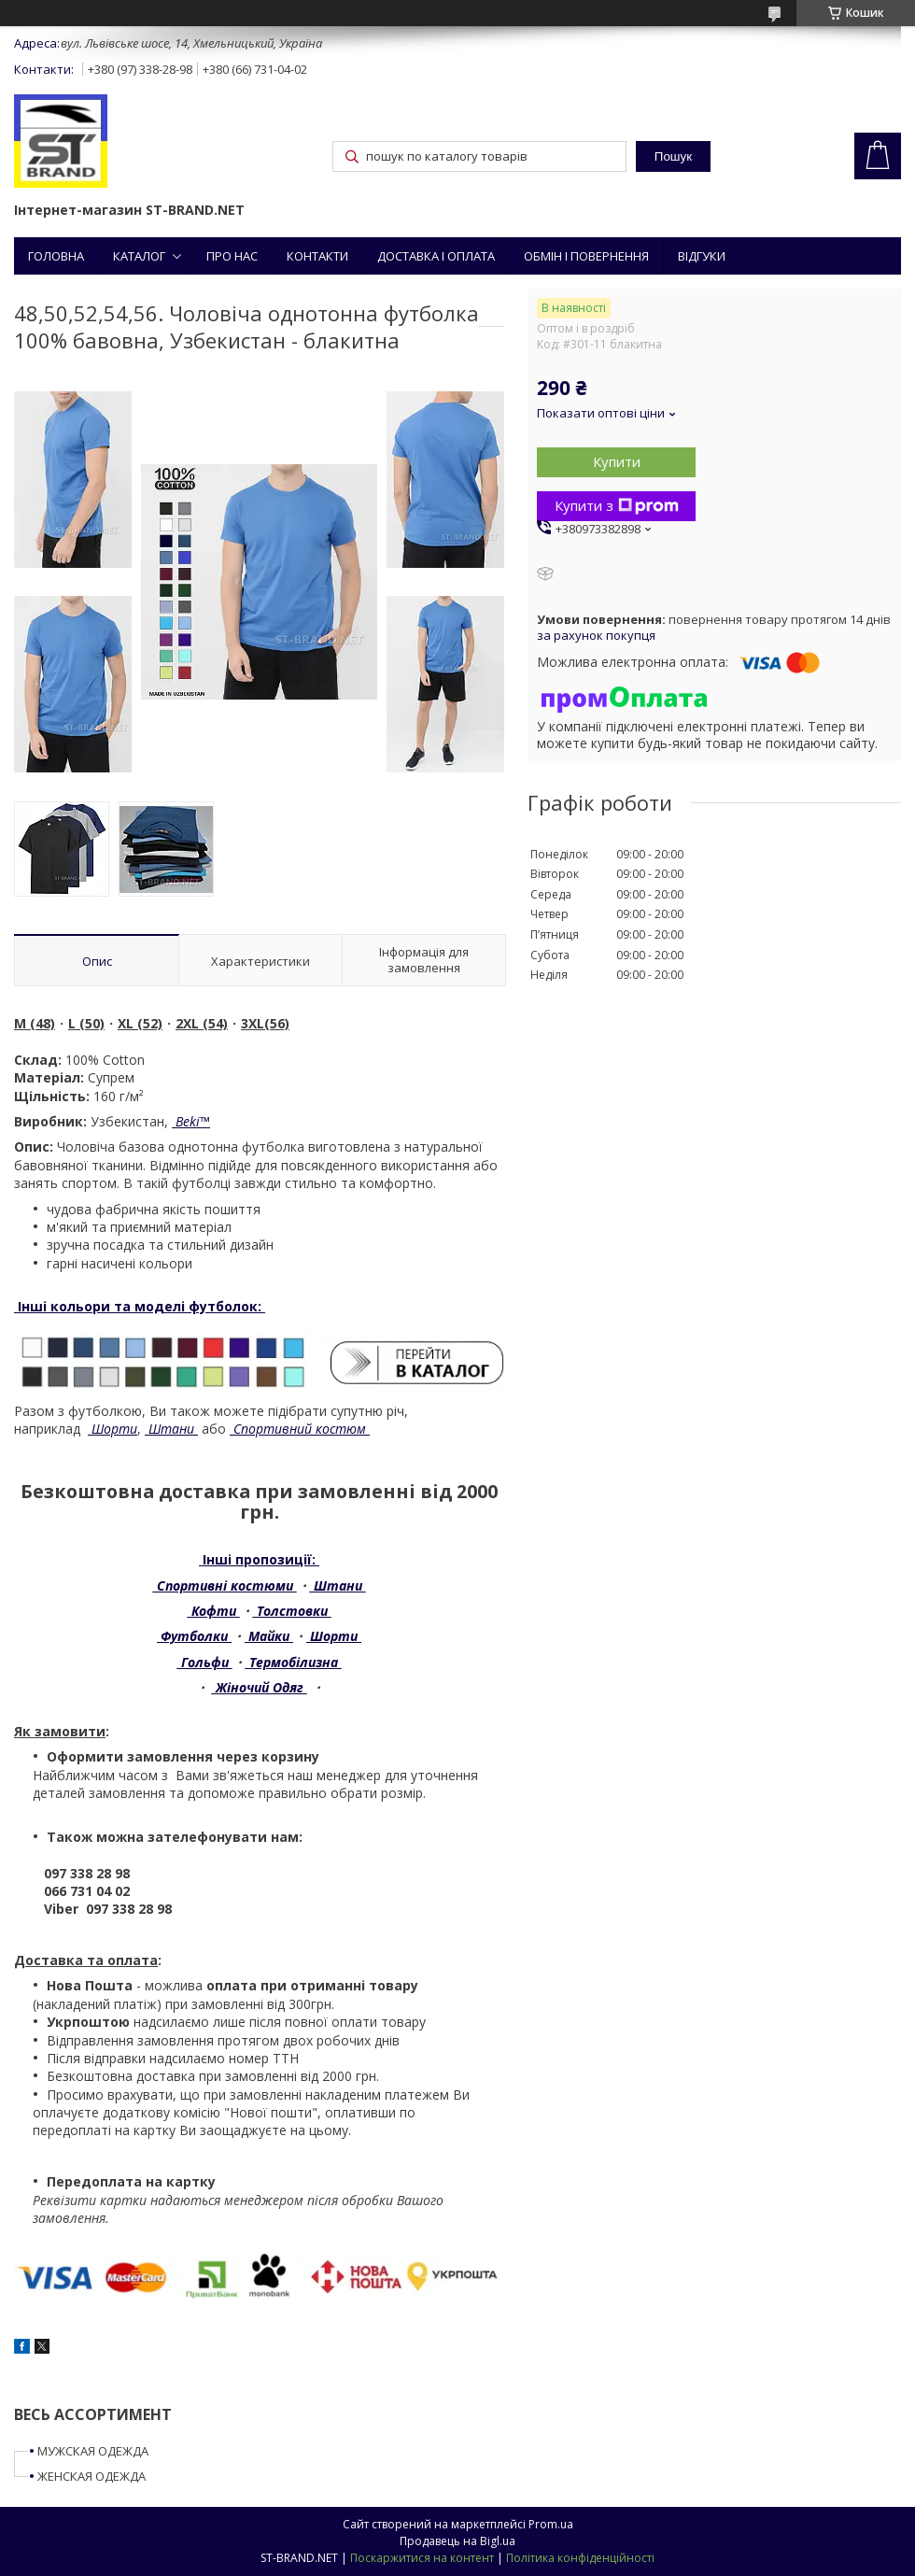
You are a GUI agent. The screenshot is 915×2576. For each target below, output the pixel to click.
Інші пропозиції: (259, 1559)
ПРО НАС (232, 256)
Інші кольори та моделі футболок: (139, 1306)
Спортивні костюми (225, 1585)
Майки (269, 1636)
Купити (616, 461)
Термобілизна (294, 1662)
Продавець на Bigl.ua (457, 2541)
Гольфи (204, 1662)
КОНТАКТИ (317, 256)
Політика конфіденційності (580, 2558)
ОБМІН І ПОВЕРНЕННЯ (586, 256)
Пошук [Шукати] (673, 156)
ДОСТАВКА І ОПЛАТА (436, 256)
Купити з (617, 505)
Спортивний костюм (300, 1428)
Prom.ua (550, 2524)
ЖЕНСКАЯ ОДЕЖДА (91, 2476)
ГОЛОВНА (56, 256)
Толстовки (292, 1611)
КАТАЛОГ (139, 256)
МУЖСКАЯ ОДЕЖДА (92, 2450)
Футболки (194, 1636)
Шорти (112, 1428)
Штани (171, 1428)
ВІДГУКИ (701, 256)
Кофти (214, 1611)
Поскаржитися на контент (422, 2558)
